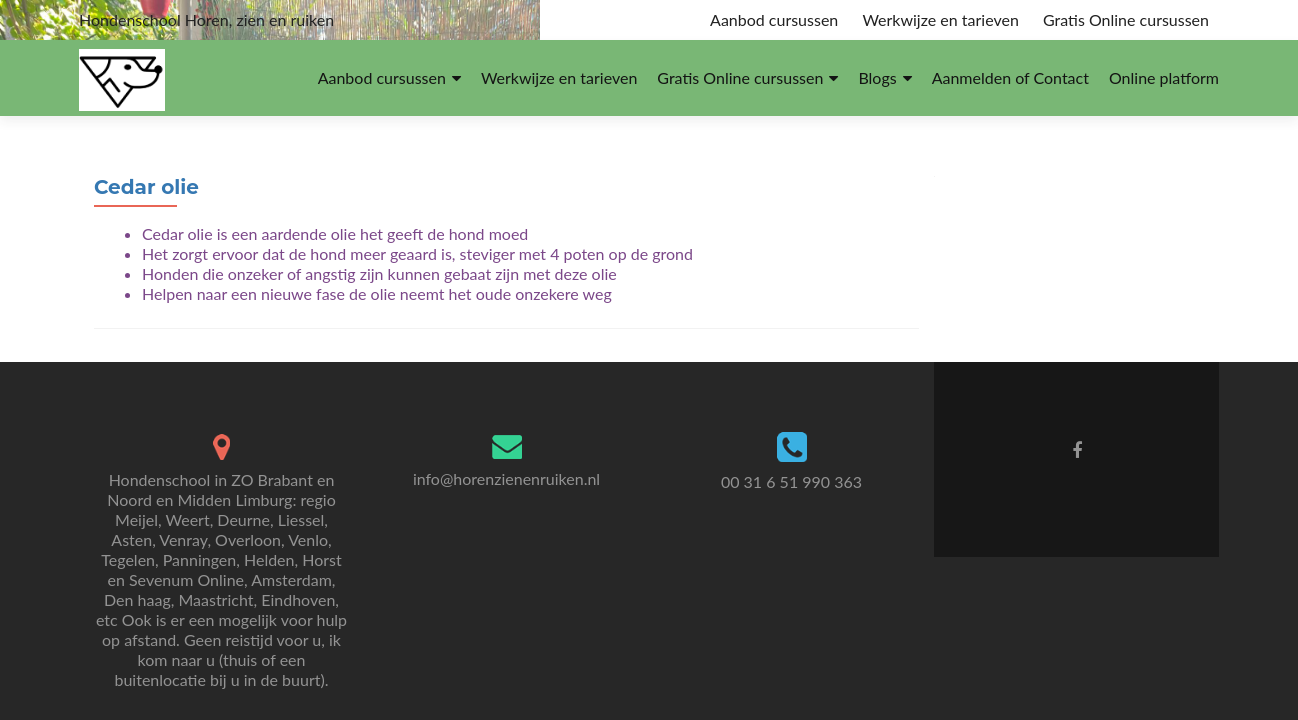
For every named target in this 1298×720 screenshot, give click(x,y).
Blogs (877, 77)
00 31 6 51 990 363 (791, 481)
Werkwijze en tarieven (940, 19)
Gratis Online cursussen (1126, 19)
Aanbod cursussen (774, 19)
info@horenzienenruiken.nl (506, 478)
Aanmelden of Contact (1010, 77)
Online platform (1164, 77)
